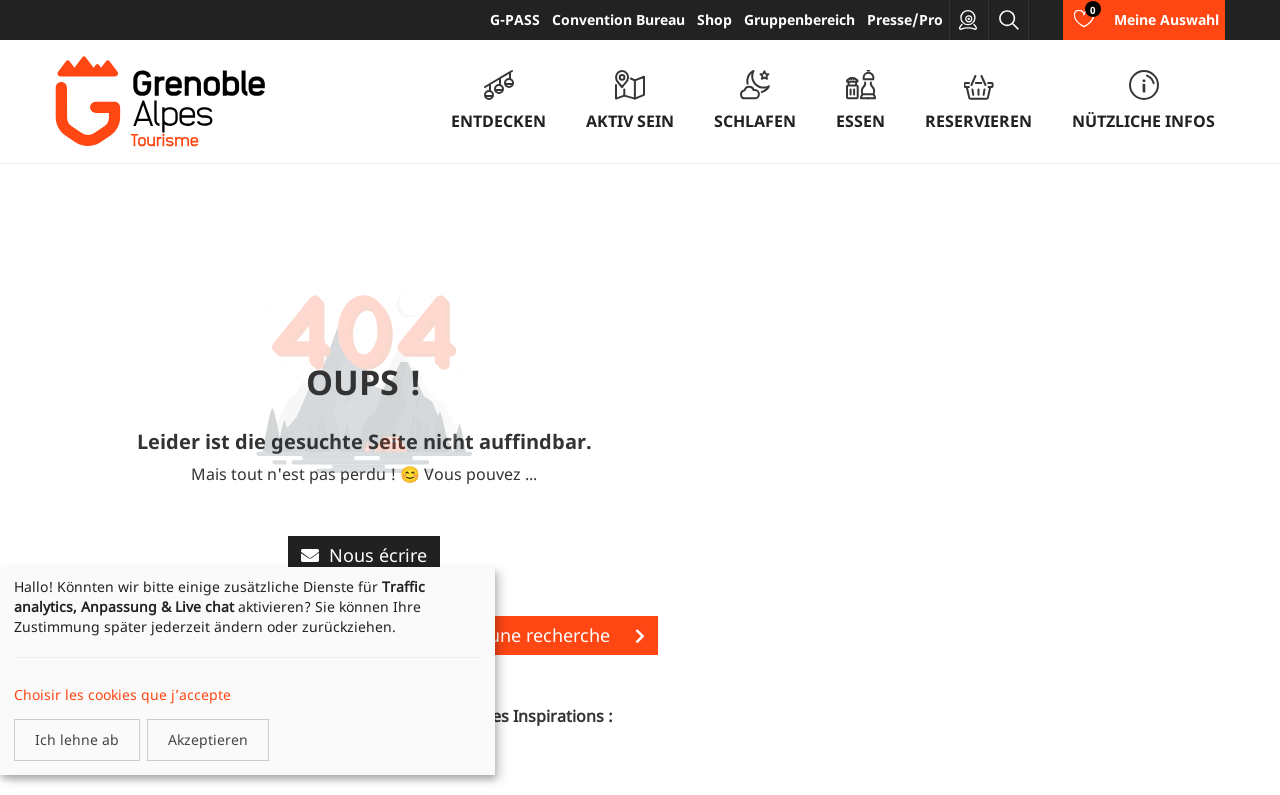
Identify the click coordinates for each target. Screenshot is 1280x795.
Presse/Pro (905, 19)
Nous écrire (364, 555)
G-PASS (515, 19)
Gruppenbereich (799, 19)
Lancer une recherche (536, 635)
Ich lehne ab (77, 739)
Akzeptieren (208, 739)
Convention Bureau (618, 19)
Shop (714, 19)
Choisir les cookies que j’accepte (122, 694)
